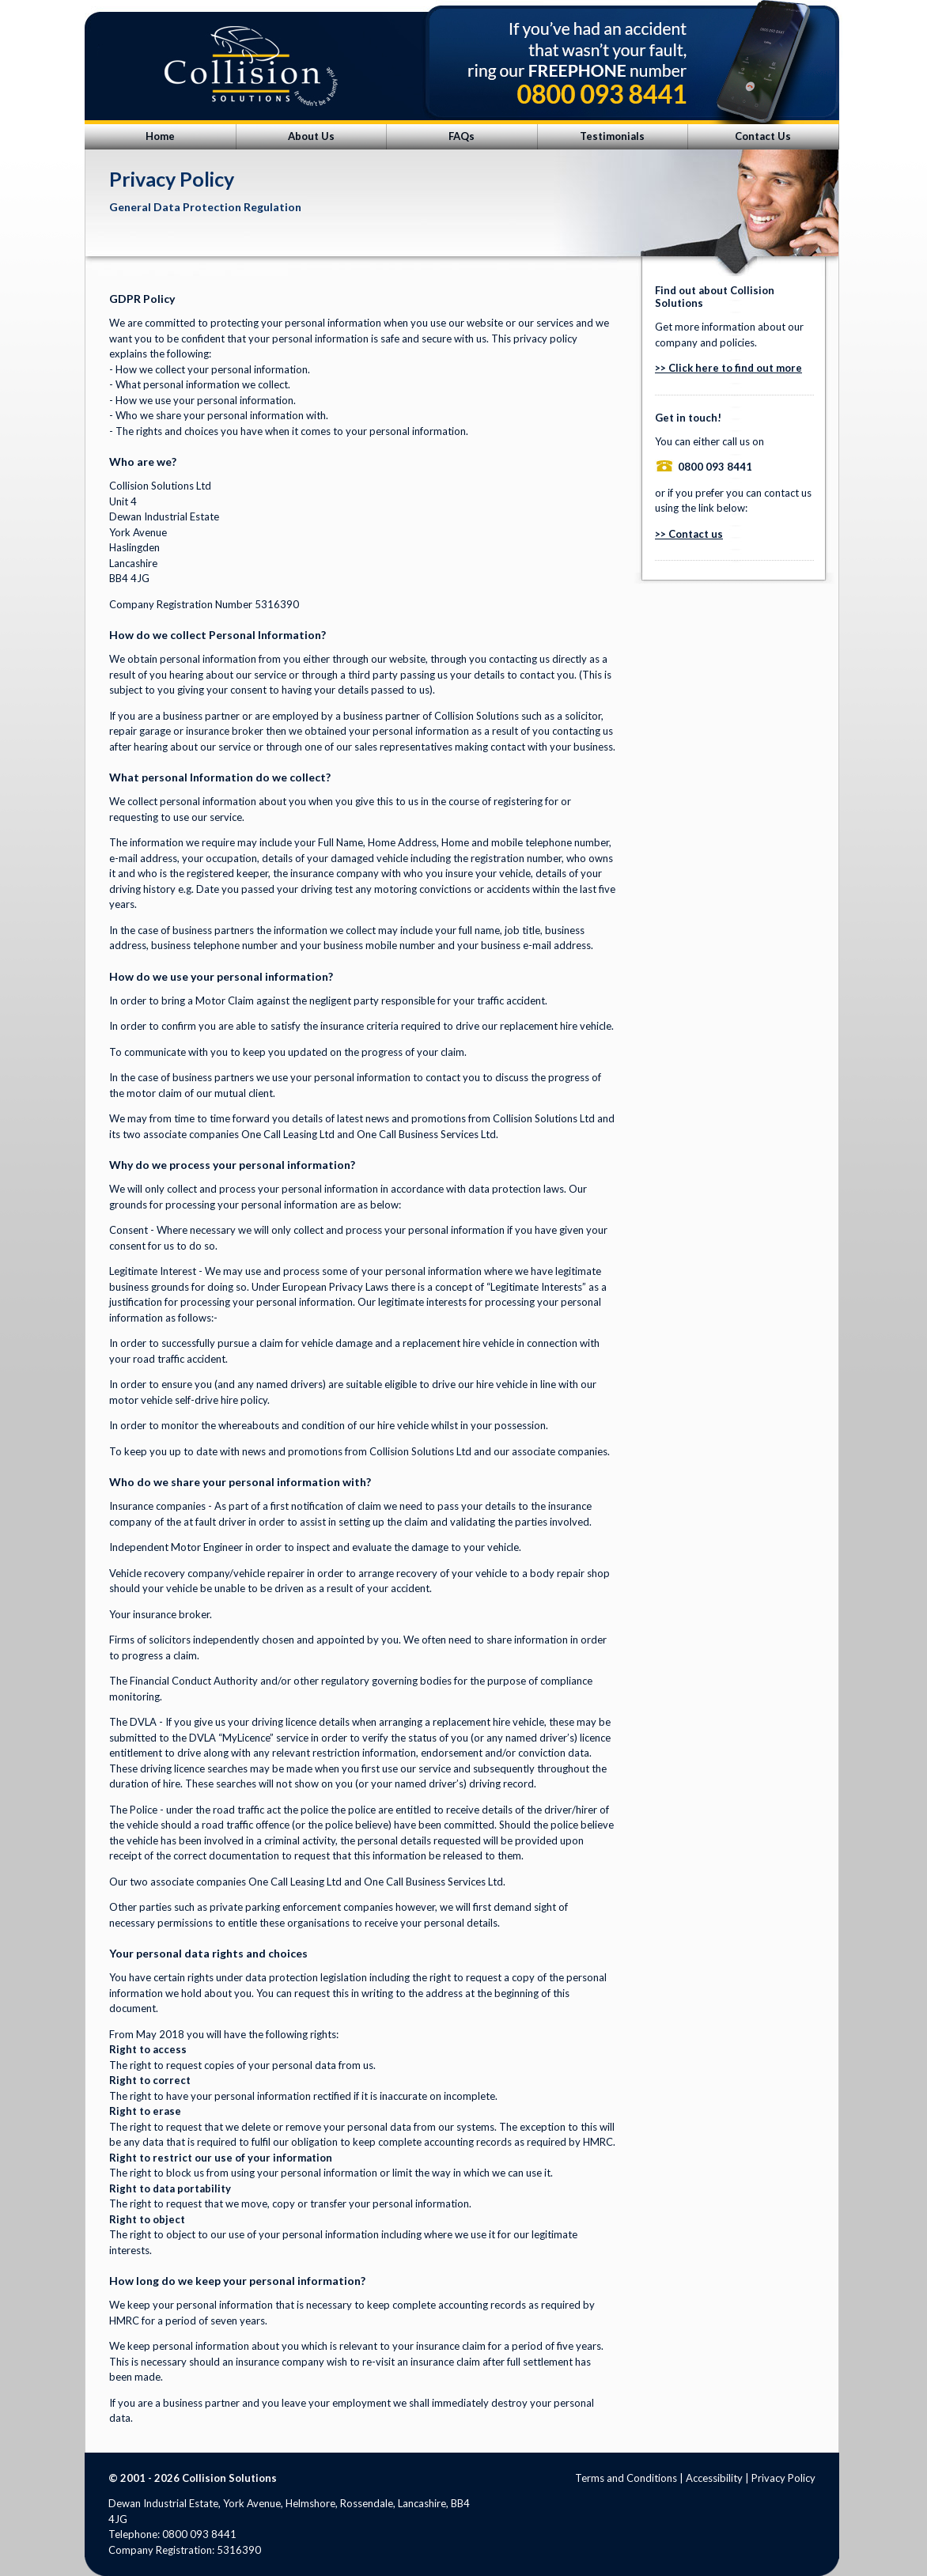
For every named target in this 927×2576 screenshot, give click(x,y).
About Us (311, 136)
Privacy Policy (783, 2478)
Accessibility (714, 2478)
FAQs (461, 136)
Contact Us (763, 136)
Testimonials (612, 136)
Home (160, 136)
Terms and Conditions (626, 2478)
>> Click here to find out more (728, 367)
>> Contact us (689, 534)
